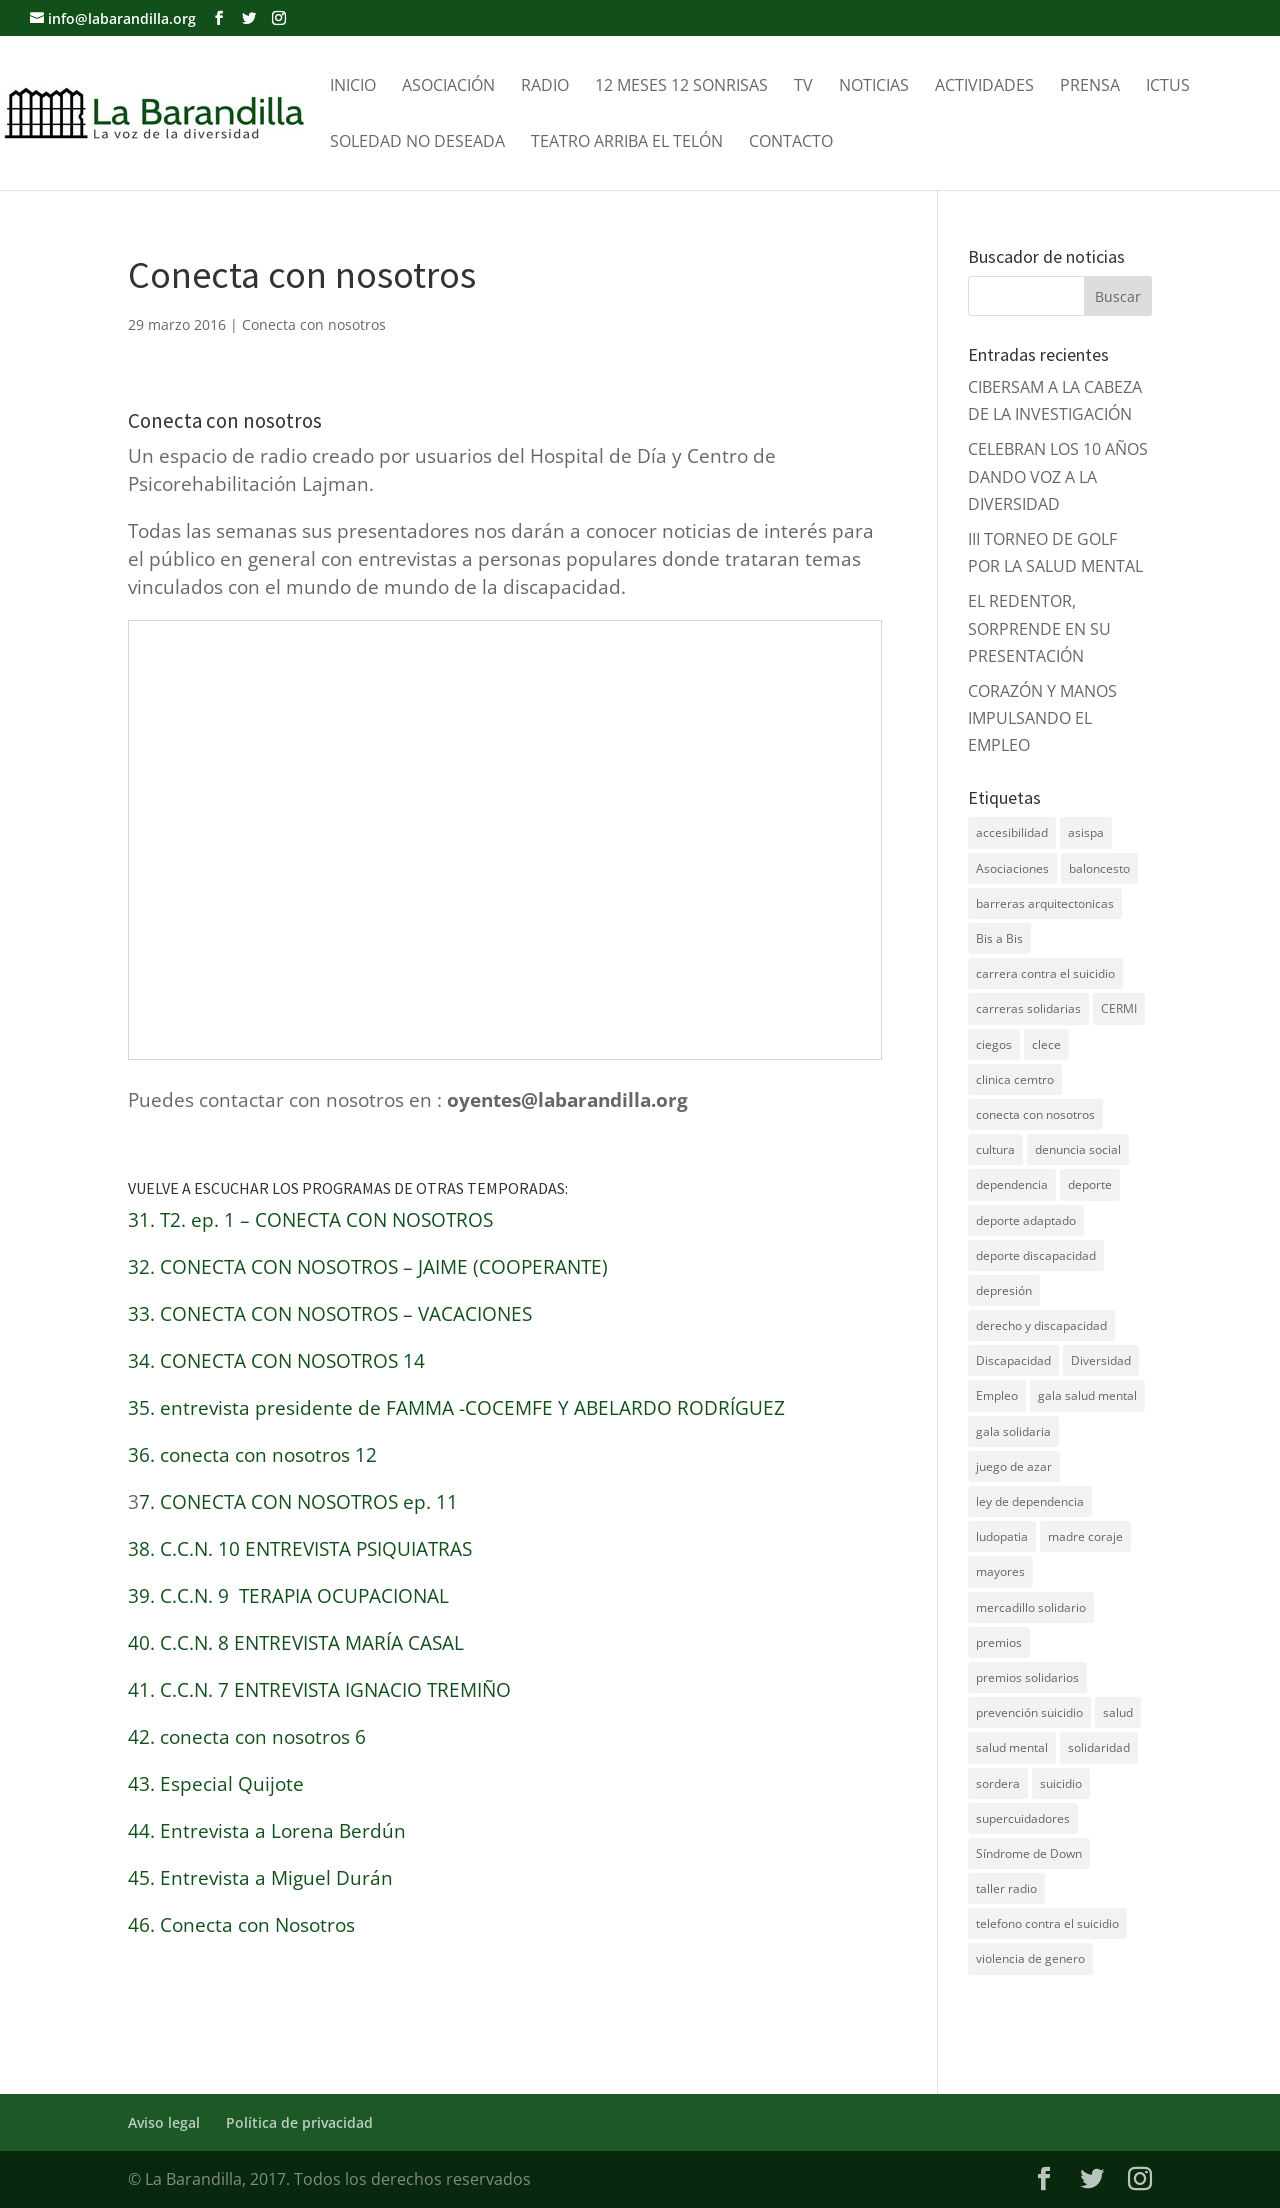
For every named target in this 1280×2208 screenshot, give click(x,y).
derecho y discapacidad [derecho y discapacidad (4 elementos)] (1041, 1325)
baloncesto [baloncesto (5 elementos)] (1099, 868)
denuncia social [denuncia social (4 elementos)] (1078, 1149)
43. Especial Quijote (216, 1784)
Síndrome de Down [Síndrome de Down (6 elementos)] (1029, 1853)
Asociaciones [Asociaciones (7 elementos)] (1012, 868)
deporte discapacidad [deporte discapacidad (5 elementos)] (1036, 1255)
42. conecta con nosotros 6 (247, 1737)
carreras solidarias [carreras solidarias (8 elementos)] (1028, 1008)
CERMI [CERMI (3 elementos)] (1119, 1008)
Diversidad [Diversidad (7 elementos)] (1101, 1360)
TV (803, 87)
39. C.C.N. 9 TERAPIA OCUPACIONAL (288, 1596)
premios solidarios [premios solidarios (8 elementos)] (1027, 1677)
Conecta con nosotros (314, 324)
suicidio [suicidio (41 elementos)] (1061, 1783)
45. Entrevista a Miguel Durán (260, 1878)
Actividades (984, 87)
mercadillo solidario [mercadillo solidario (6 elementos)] (1031, 1607)
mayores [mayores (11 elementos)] (1000, 1571)
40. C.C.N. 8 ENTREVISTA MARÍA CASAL (296, 1643)
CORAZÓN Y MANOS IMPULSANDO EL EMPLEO (1042, 718)
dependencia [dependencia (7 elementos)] (1012, 1184)
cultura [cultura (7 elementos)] (995, 1149)
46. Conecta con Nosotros (241, 1925)
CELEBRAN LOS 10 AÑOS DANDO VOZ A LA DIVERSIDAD (1058, 476)
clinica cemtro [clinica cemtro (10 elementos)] (1015, 1079)
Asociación (448, 87)
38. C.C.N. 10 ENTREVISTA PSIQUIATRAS (300, 1549)
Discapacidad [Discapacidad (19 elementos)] (1013, 1360)
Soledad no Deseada (417, 143)
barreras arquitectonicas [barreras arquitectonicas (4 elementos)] (1045, 903)
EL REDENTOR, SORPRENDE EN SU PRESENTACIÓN (1039, 628)
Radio (545, 87)
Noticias (874, 87)
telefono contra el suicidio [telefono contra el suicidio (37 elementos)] (1047, 1923)
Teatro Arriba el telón (627, 143)
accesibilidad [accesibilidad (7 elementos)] (1012, 832)
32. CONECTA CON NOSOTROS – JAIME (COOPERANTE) (368, 1267)
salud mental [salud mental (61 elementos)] (1012, 1747)
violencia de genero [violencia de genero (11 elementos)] (1030, 1958)
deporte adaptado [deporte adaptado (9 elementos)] (1026, 1220)
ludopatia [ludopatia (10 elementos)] (1002, 1536)
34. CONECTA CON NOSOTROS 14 (276, 1361)
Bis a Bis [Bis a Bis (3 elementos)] (999, 938)
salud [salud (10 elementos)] (1118, 1712)
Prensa (1090, 87)
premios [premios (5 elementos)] (999, 1642)
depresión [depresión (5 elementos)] (1004, 1290)
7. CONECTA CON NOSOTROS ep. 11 (298, 1502)
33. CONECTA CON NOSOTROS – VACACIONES (330, 1314)
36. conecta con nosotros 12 (252, 1455)
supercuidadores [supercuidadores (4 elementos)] (1023, 1818)
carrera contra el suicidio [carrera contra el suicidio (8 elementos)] (1045, 973)
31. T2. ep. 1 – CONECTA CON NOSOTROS (310, 1220)
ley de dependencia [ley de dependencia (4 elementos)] (1030, 1501)
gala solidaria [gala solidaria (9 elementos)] (1013, 1431)
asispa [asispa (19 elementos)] (1086, 832)
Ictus (1168, 87)
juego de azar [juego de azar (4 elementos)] (1014, 1466)
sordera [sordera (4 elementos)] (998, 1783)
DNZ (985, 2022)
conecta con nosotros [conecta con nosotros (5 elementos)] (1035, 1114)
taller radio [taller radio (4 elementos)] (1006, 1888)
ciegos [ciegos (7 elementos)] (994, 1044)
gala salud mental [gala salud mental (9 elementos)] (1087, 1395)
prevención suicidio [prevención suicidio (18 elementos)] (1029, 1712)
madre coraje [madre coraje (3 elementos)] (1085, 1536)
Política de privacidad (299, 2122)
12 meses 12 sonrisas (681, 87)
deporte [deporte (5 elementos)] (1090, 1184)
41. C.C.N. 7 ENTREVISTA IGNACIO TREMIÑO (319, 1690)
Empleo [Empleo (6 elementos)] (997, 1395)
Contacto (791, 143)
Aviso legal (164, 2122)
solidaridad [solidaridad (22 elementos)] (1099, 1747)
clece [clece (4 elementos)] (1046, 1044)
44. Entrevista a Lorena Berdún (267, 1831)
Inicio (353, 87)
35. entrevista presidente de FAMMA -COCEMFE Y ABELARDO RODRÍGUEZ (456, 1408)
